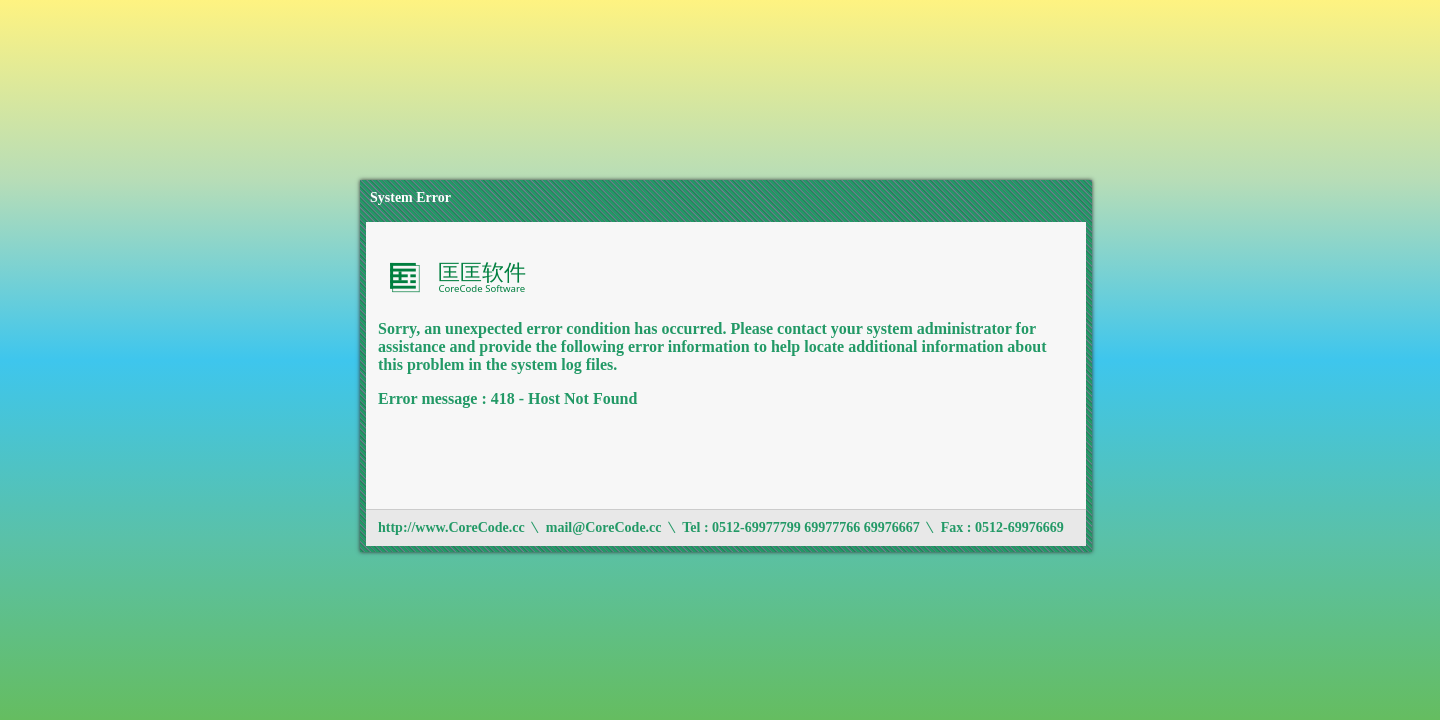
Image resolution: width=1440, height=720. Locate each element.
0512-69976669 (1019, 527)
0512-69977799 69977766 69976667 (816, 527)
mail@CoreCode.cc (604, 527)
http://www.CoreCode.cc (451, 527)
